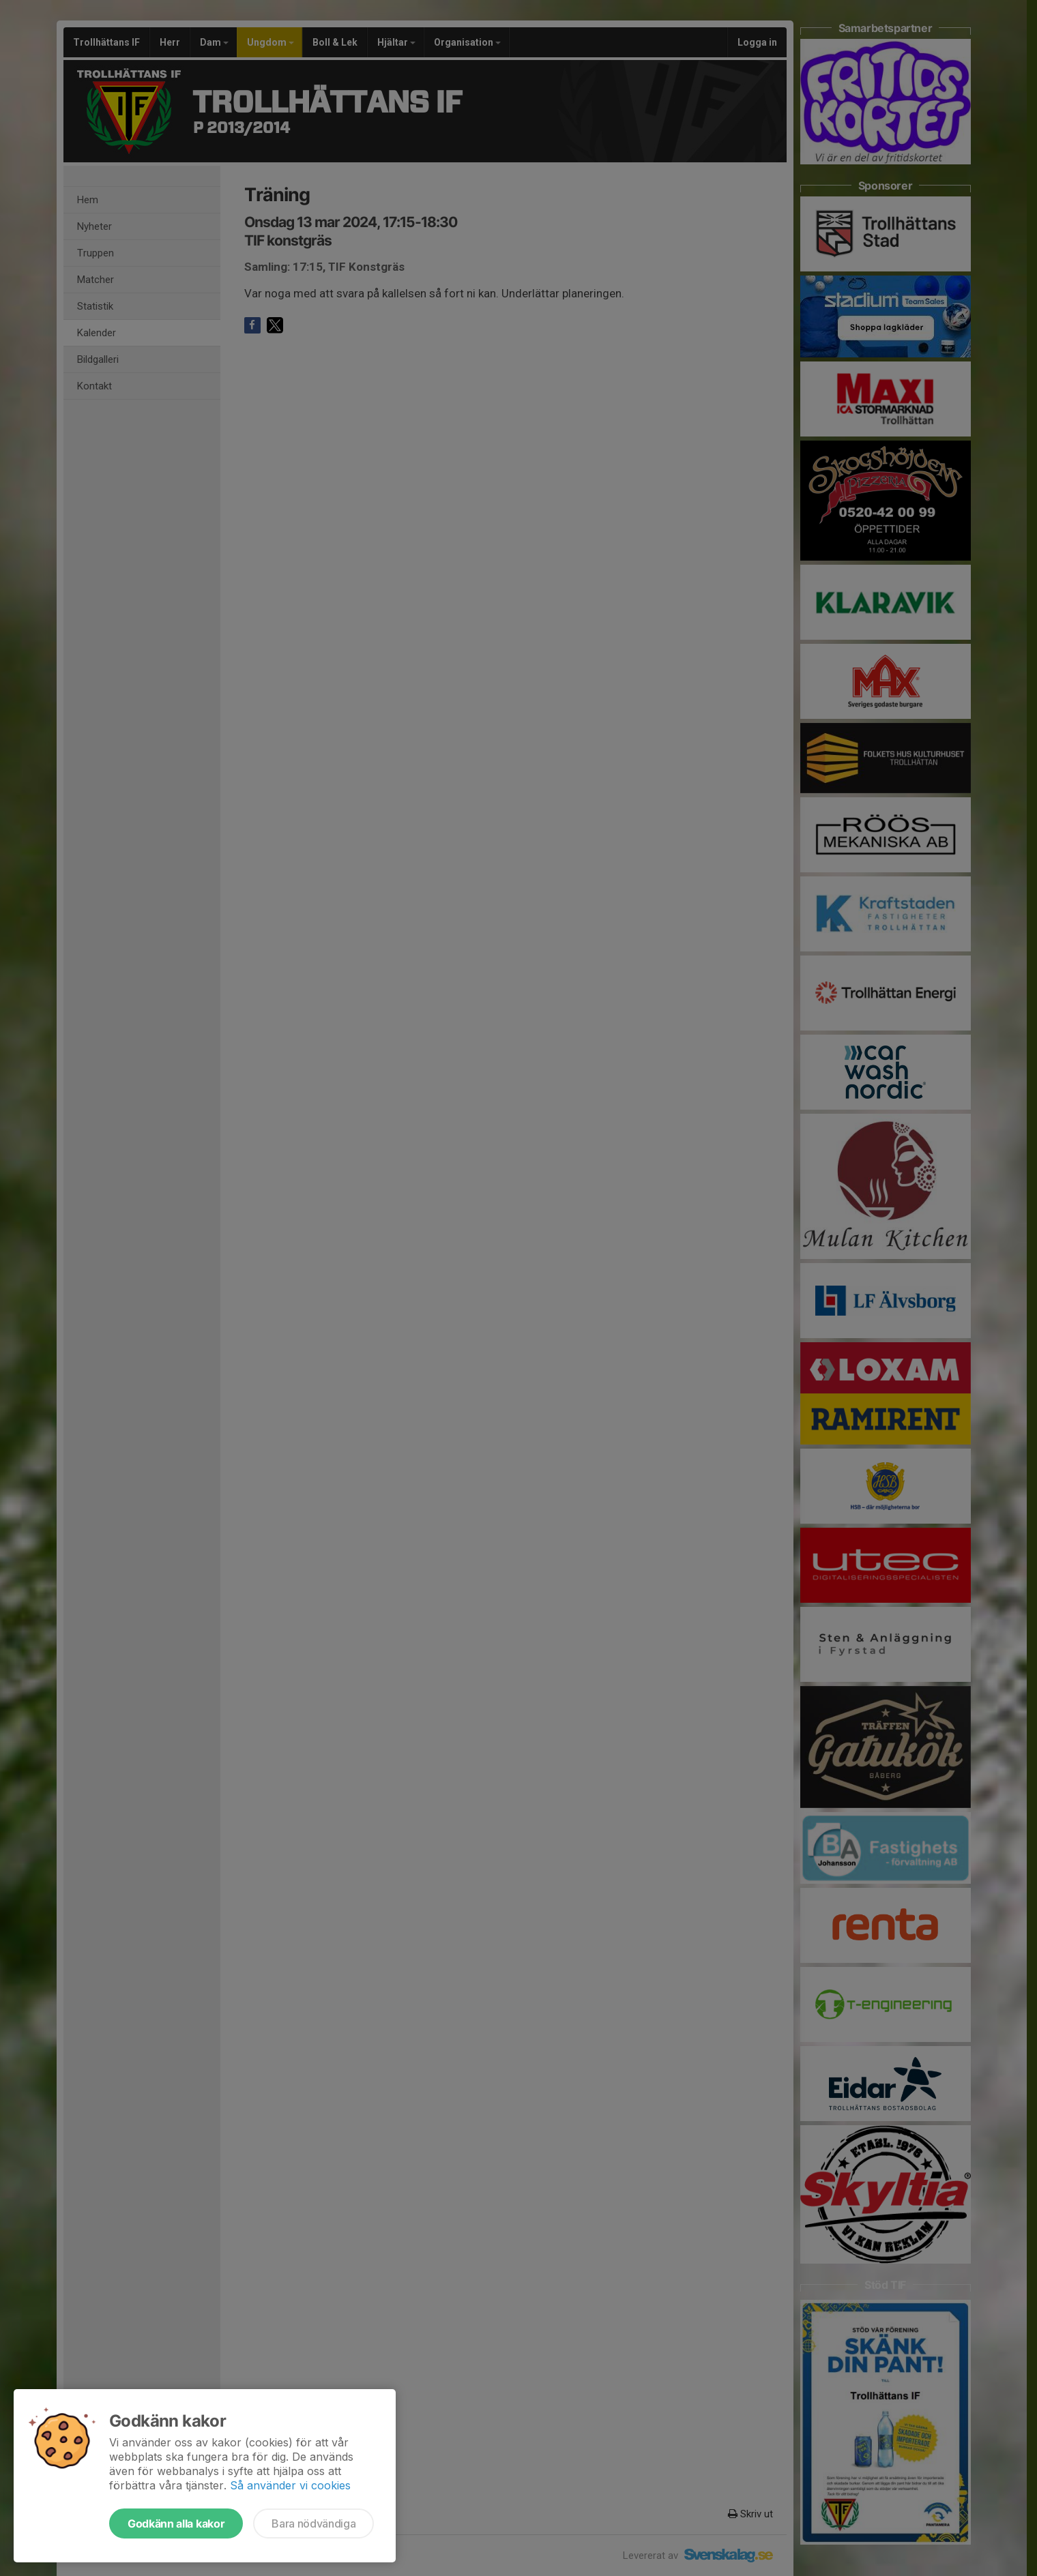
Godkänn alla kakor (176, 2523)
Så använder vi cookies (290, 2485)
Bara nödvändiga (313, 2523)
